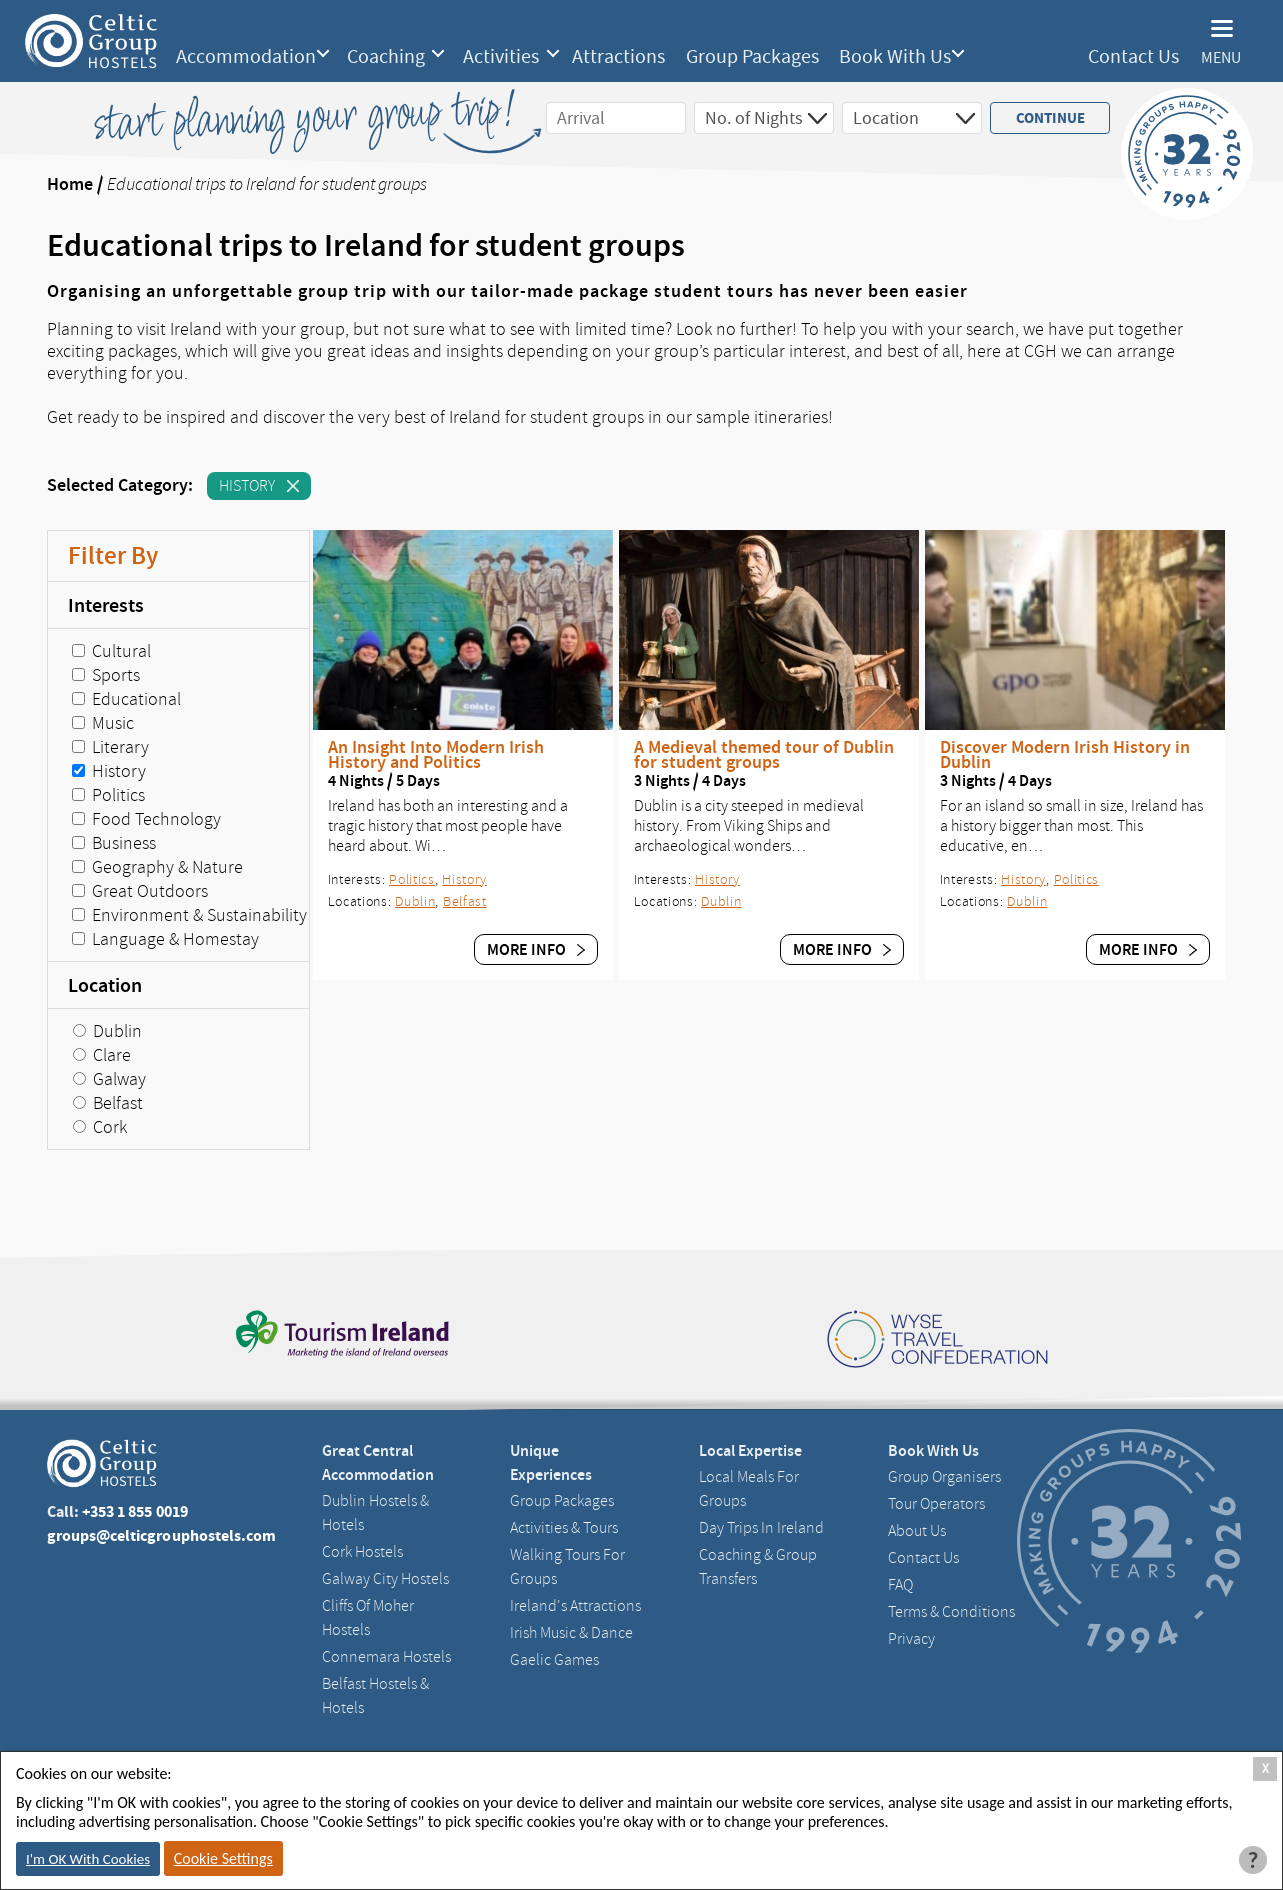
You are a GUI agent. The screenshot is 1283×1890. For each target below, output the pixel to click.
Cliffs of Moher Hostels (368, 1618)
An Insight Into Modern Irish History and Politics (436, 755)
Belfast (108, 1103)
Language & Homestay (165, 939)
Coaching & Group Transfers (758, 1567)
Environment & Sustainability (189, 915)
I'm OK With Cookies (88, 1859)
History (259, 488)
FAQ (900, 1585)
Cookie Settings (223, 1858)
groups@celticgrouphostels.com (162, 1535)
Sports (106, 675)
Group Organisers (944, 1477)
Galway (109, 1079)
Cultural (111, 651)
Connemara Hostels (386, 1657)
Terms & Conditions (951, 1612)
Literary (110, 747)
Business (114, 843)
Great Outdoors (140, 891)
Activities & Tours (564, 1528)
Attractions (618, 57)
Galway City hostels (385, 1579)
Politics (108, 795)
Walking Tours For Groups (567, 1567)
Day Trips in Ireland (761, 1528)
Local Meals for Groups (749, 1489)
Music (103, 723)
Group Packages (752, 57)
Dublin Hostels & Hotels (375, 1513)
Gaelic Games (554, 1660)
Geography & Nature (157, 867)
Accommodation (246, 57)
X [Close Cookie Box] (1265, 1768)
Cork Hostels (362, 1552)
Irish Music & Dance (571, 1633)
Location (105, 985)
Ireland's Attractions (575, 1606)
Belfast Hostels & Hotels (375, 1696)
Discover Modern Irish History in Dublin (1065, 755)
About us (917, 1531)
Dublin (107, 1031)
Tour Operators (936, 1504)
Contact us (923, 1558)
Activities (501, 57)
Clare (102, 1055)
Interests (106, 605)
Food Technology (146, 819)
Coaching (386, 57)
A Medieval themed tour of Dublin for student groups (764, 755)
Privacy (911, 1639)
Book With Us (895, 57)
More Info (536, 949)
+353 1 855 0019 (135, 1511)
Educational (126, 699)
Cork (100, 1127)
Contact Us (1133, 56)
